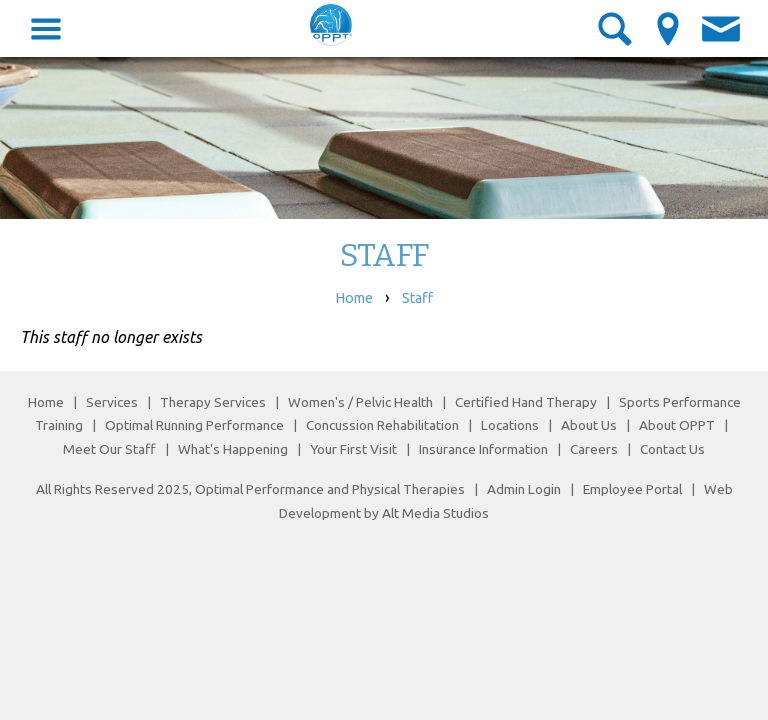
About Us (589, 425)
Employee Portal (632, 489)
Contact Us (672, 449)
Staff (417, 298)
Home (354, 298)
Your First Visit (353, 449)
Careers (594, 449)
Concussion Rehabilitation (382, 425)
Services (112, 402)
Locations (510, 425)
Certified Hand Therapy (526, 402)
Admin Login (524, 489)
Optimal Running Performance (194, 425)
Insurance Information (483, 449)
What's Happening (233, 449)
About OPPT (677, 425)
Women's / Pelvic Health (362, 402)
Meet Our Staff (109, 449)
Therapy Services (213, 402)
